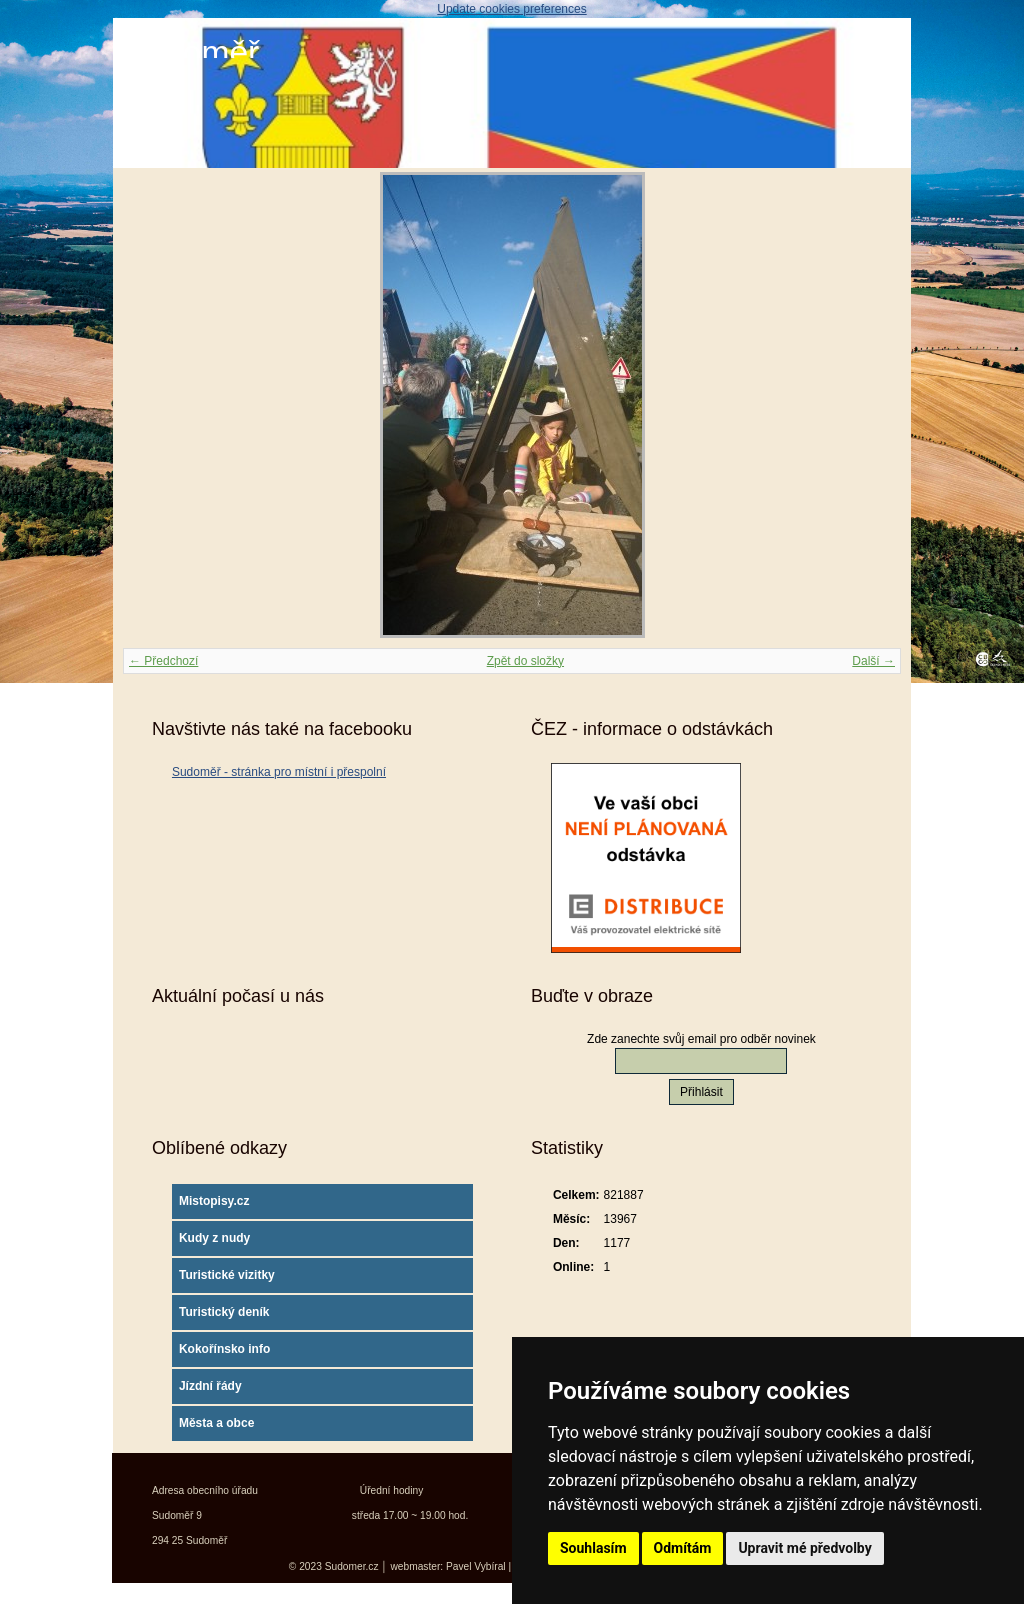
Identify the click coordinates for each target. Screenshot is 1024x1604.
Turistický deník (224, 1312)
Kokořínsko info (224, 1349)
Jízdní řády (210, 1386)
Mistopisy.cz (214, 1201)
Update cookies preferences (511, 9)
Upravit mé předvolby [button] (804, 1548)
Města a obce (216, 1423)
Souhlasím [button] (593, 1548)
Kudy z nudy (214, 1238)
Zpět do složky (525, 661)
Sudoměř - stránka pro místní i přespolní (279, 772)
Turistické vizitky (227, 1275)
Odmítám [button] (683, 1548)
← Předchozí (163, 661)
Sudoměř (191, 52)
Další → (873, 661)
